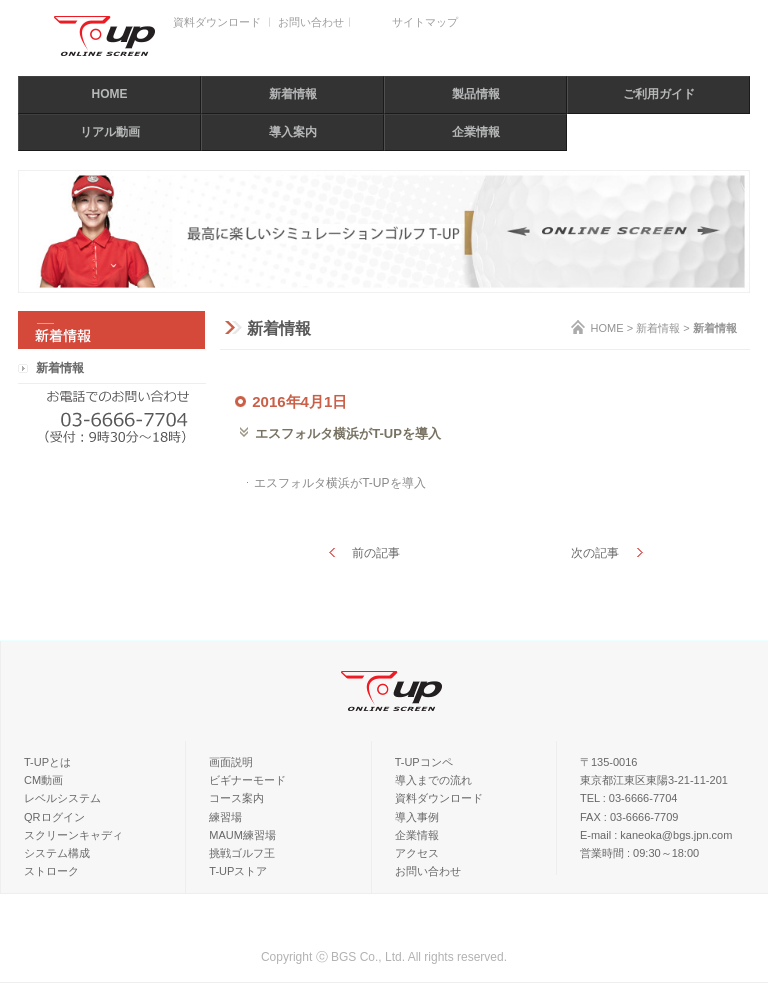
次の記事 (595, 553)
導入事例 (417, 817)
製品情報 (476, 94)
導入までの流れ (433, 780)
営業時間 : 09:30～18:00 (639, 853)
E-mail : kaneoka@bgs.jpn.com (656, 835)
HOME (110, 94)
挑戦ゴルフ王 (242, 853)
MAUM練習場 (242, 835)
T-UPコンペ (424, 762)
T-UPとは (47, 762)
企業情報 (476, 132)
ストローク (51, 871)
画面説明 (231, 762)
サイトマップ (425, 22)
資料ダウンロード (217, 22)
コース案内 (236, 798)
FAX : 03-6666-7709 (629, 817)
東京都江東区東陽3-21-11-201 (654, 780)
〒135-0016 (609, 762)
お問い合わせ (311, 22)
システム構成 (57, 853)
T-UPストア (238, 871)
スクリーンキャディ (73, 835)
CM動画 (43, 780)
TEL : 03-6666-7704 (628, 798)
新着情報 (293, 94)
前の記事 (376, 553)
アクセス (417, 853)
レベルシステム (62, 798)
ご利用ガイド (659, 94)
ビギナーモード (247, 780)
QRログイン (54, 817)
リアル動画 (110, 132)
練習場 (225, 817)
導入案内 (293, 132)
